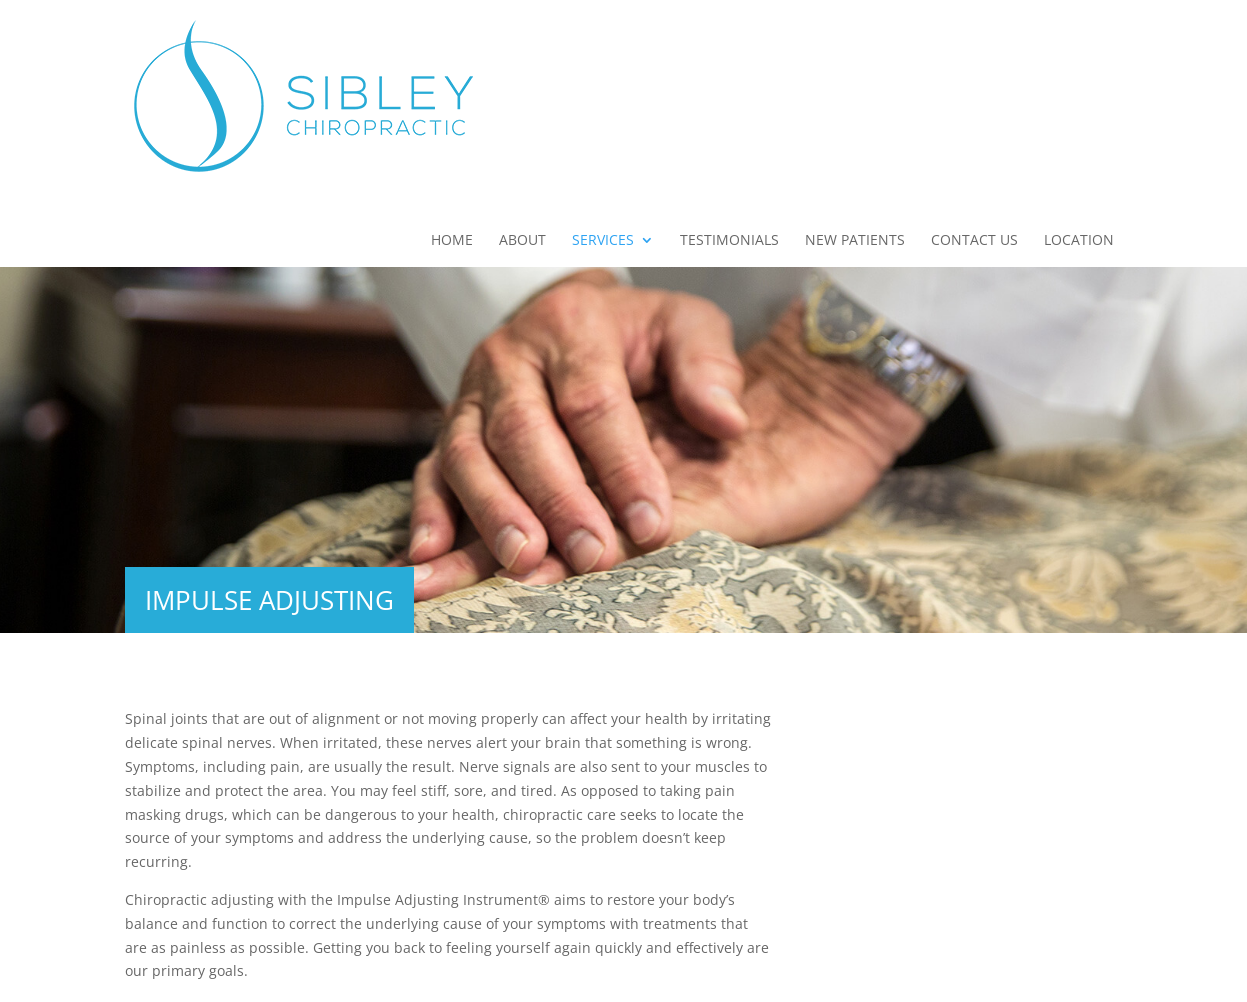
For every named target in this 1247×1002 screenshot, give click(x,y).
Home (452, 71)
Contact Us (974, 71)
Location (1079, 71)
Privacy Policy (583, 974)
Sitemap (491, 974)
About (522, 71)
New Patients (855, 71)
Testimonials (729, 71)
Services (603, 71)
